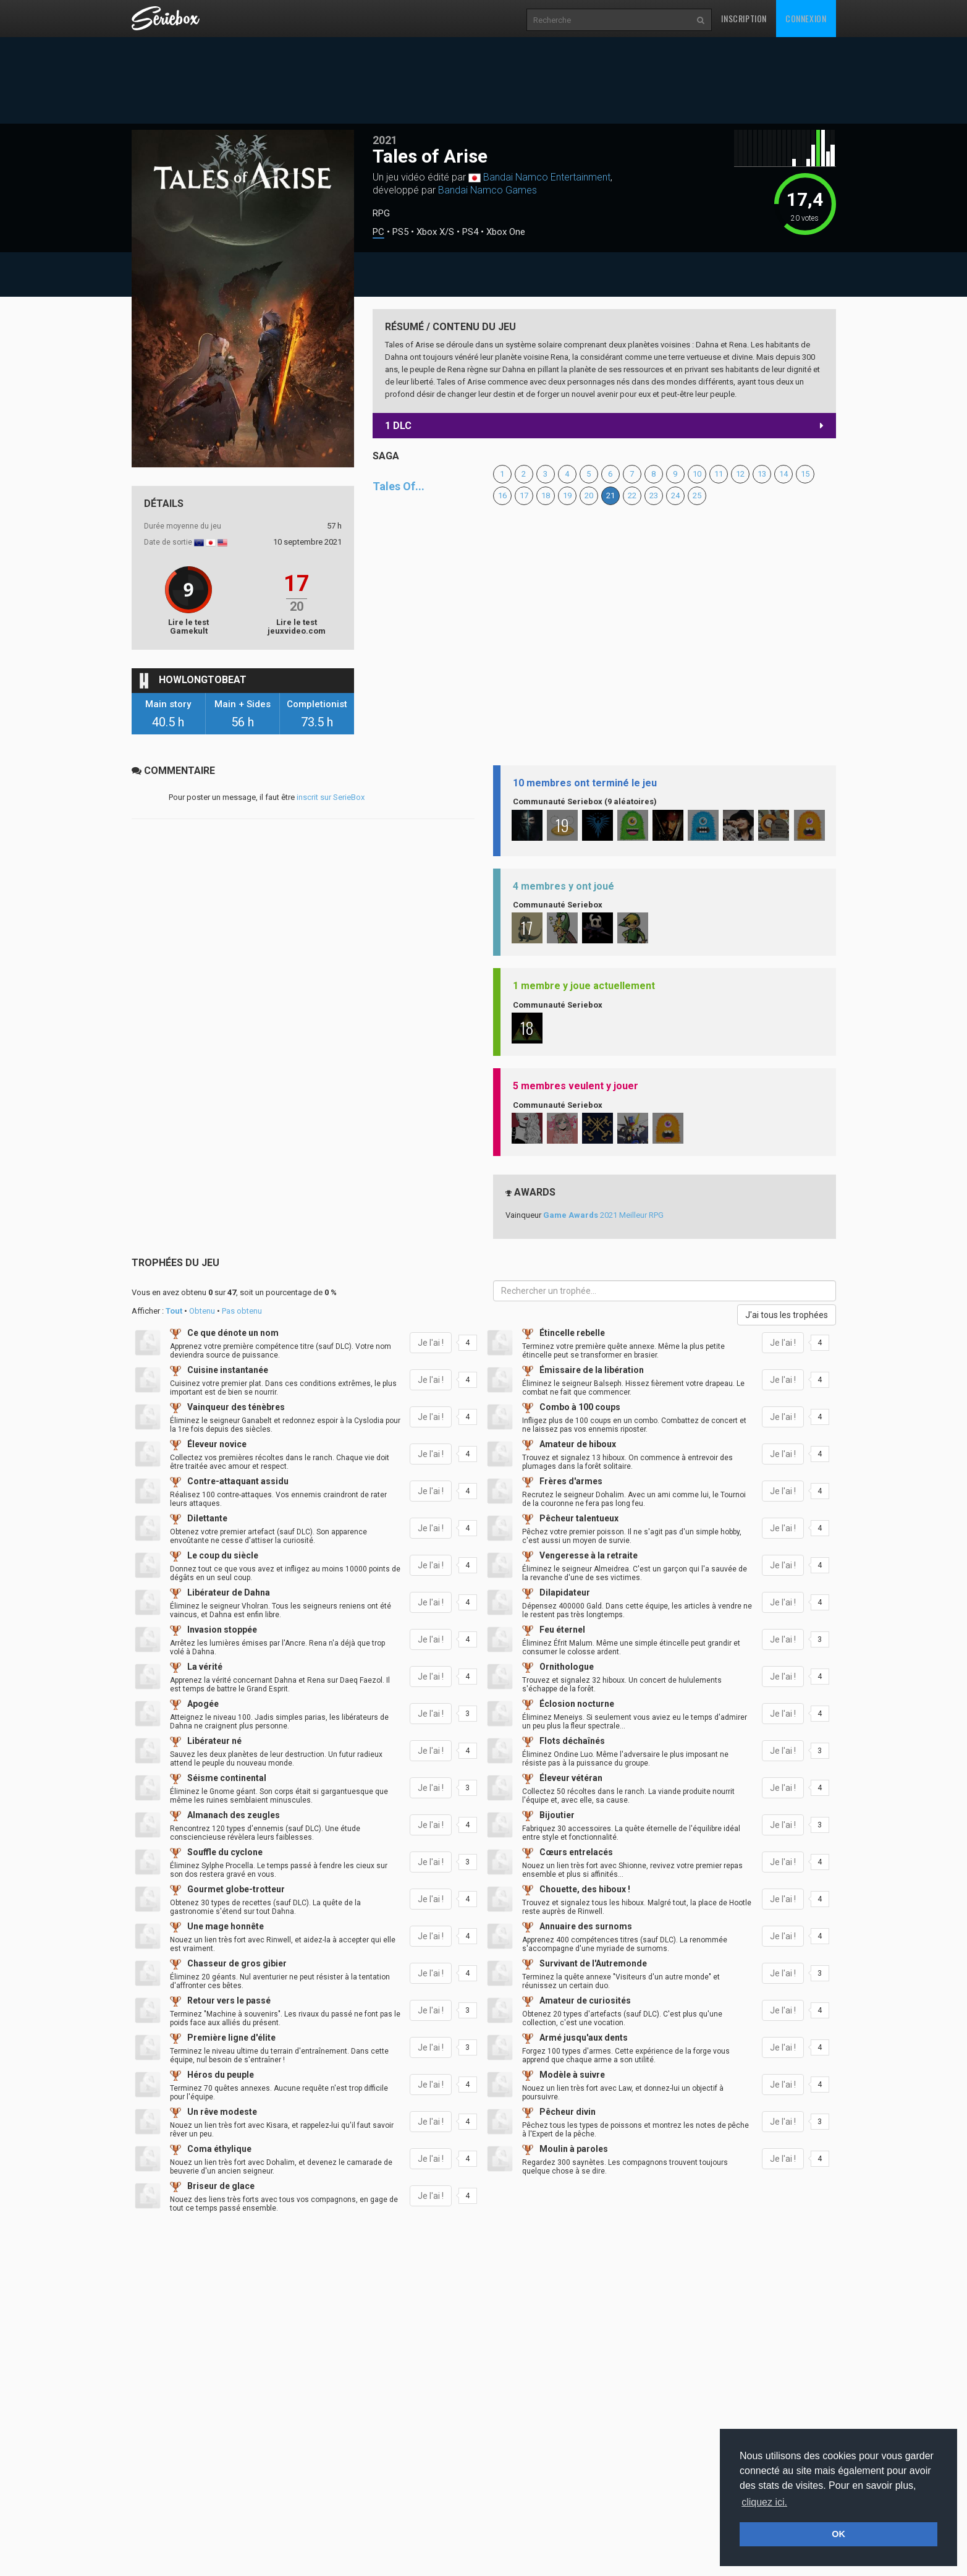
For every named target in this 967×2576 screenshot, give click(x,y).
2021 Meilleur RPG (603, 1215)
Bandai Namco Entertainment (546, 177)
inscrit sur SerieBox (331, 797)
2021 (385, 140)
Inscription (744, 18)
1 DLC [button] (604, 425)
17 (524, 495)
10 (697, 473)
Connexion (805, 18)
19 (567, 495)
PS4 (470, 232)
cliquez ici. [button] (764, 2502)
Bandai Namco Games (487, 190)
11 (718, 473)
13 (762, 473)
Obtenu (202, 1311)
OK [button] (838, 2534)
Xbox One (505, 232)
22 (632, 495)
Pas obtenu (242, 1311)
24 (675, 495)
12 (740, 473)
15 (805, 473)
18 (545, 495)
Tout (174, 1311)
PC (378, 232)
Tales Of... (398, 486)
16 (502, 495)
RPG (381, 213)
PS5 (400, 232)
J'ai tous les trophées (786, 1315)
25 (697, 495)
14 (783, 473)
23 (653, 495)
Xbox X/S (435, 232)
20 (589, 495)
